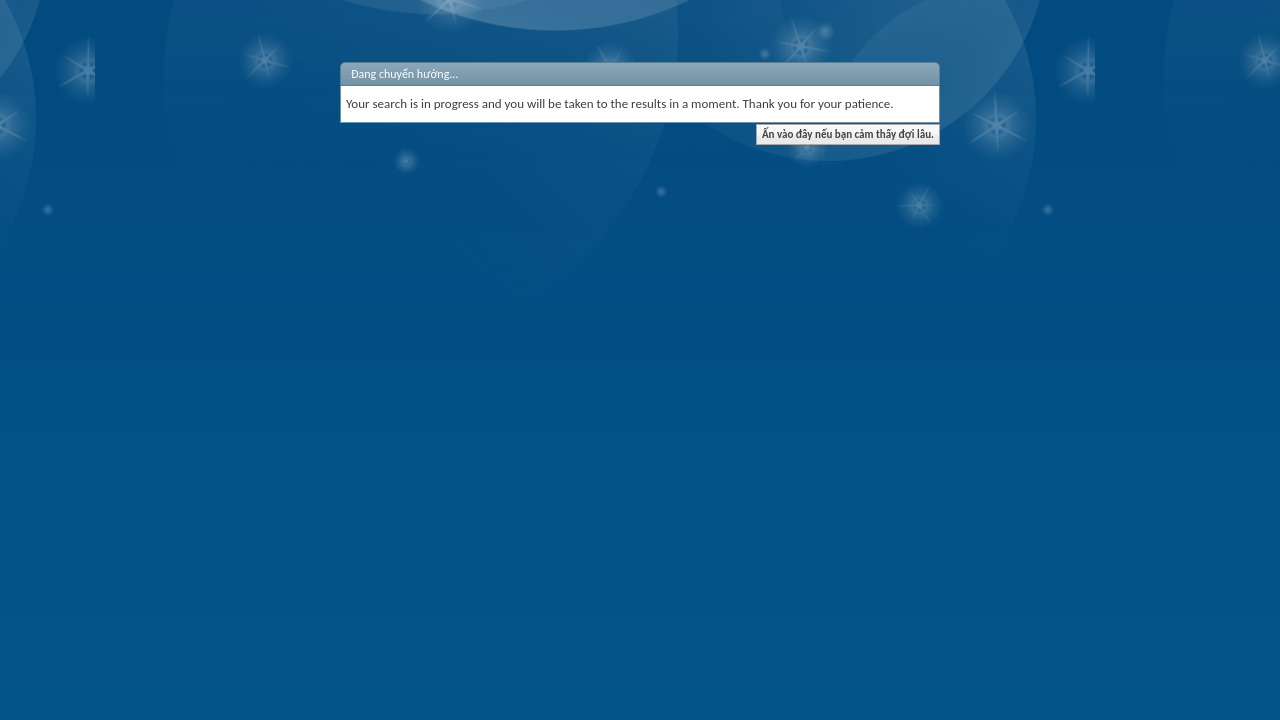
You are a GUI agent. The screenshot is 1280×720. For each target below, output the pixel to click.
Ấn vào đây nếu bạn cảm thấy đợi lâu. (848, 134)
